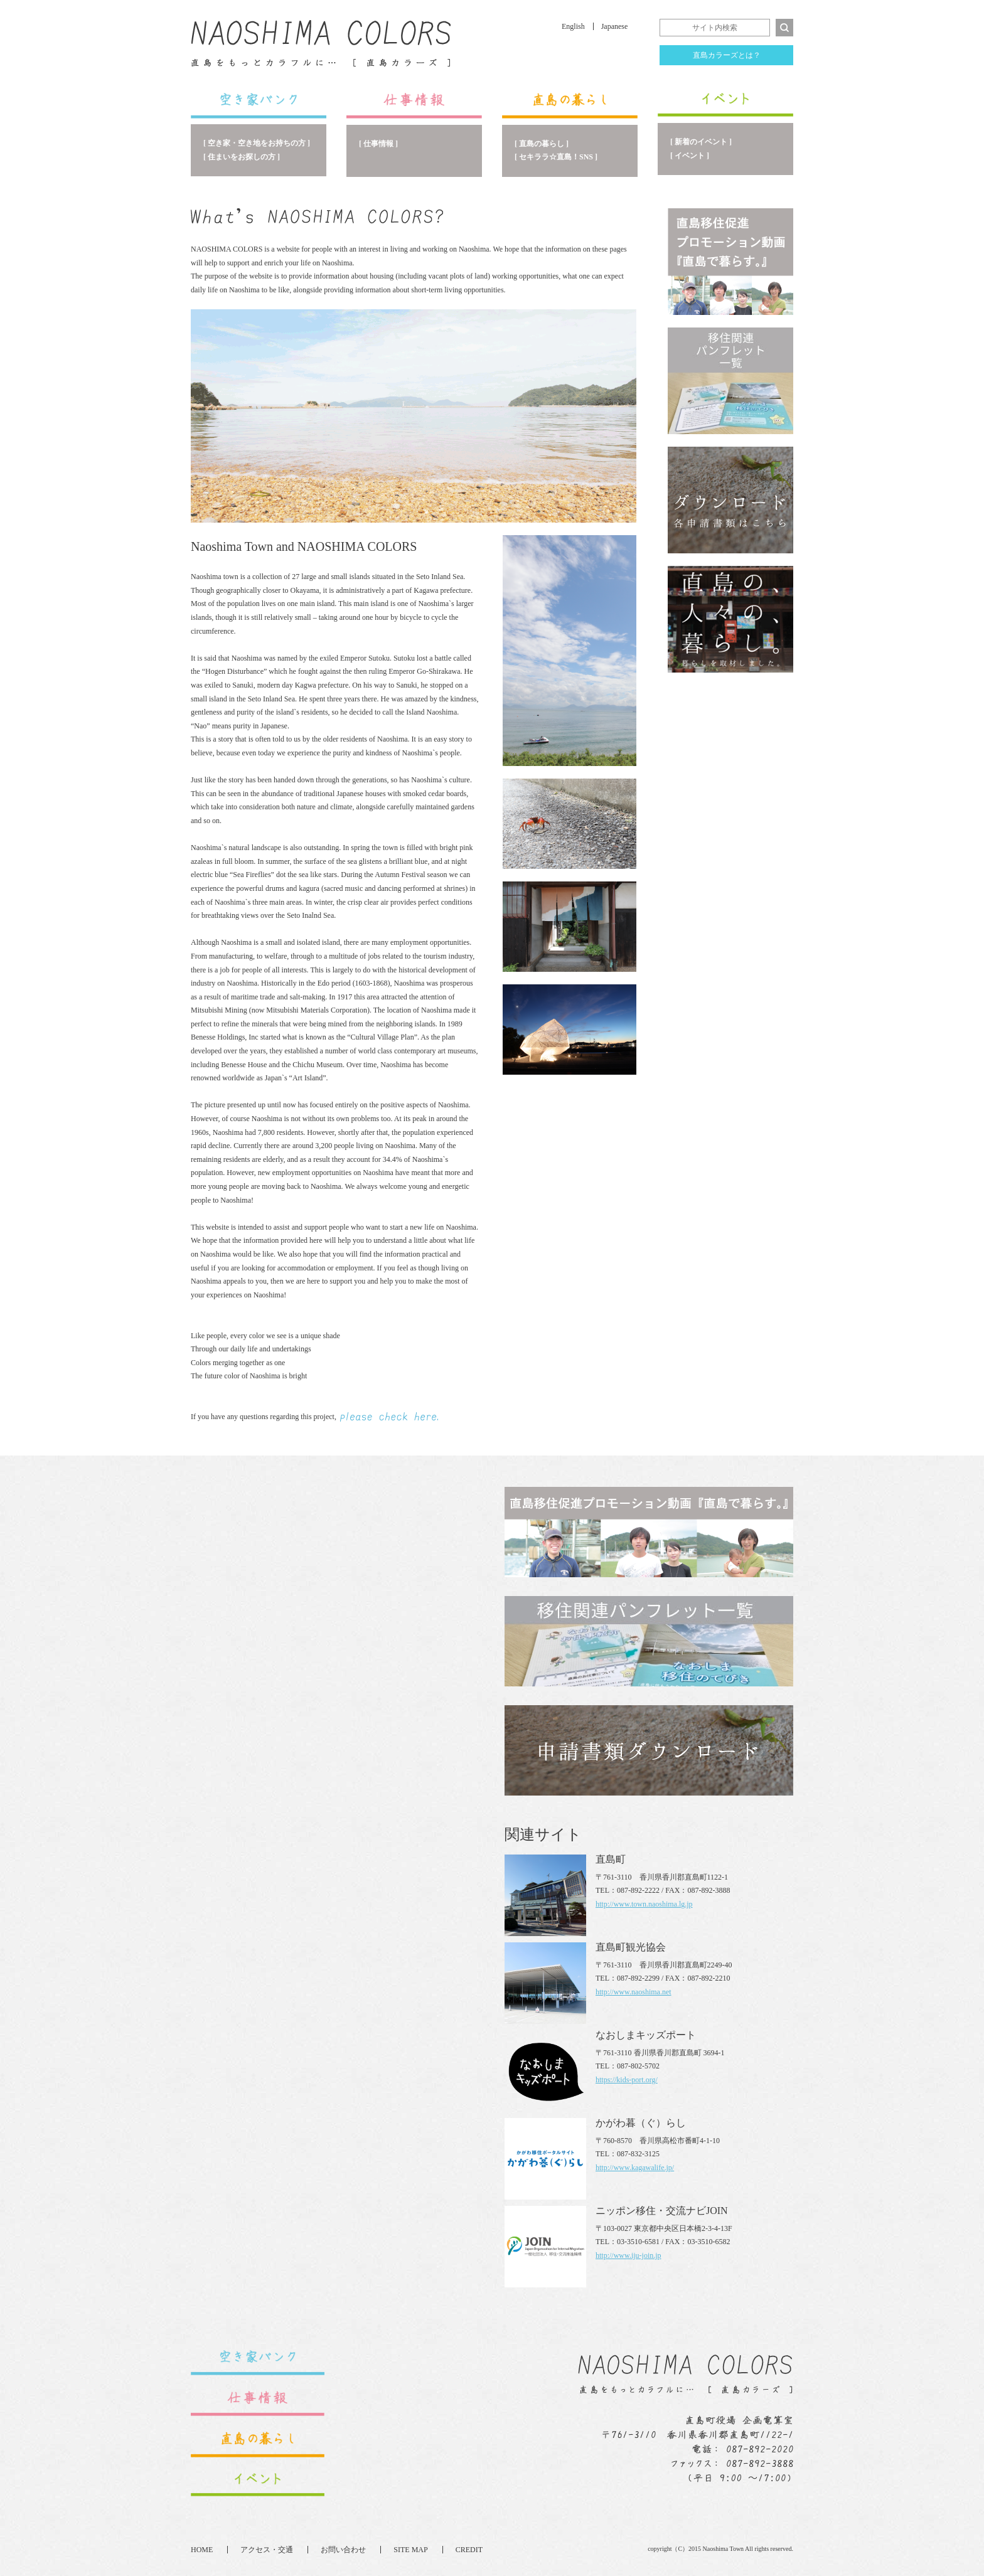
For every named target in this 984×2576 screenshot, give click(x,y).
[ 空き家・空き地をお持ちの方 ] (256, 143)
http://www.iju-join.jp (628, 2255)
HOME (202, 2549)
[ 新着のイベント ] (701, 141)
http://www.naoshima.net (633, 1992)
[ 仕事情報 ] (378, 143)
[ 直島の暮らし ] (542, 143)
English (573, 26)
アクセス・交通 (266, 2549)
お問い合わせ (343, 2549)
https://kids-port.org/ (627, 2079)
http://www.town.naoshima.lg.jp (644, 1904)
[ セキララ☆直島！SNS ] (556, 156)
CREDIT (469, 2549)
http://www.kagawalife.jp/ (635, 2167)
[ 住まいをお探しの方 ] (241, 156)
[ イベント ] (689, 155)
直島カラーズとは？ (727, 55)
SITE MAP (410, 2549)
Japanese (614, 26)
